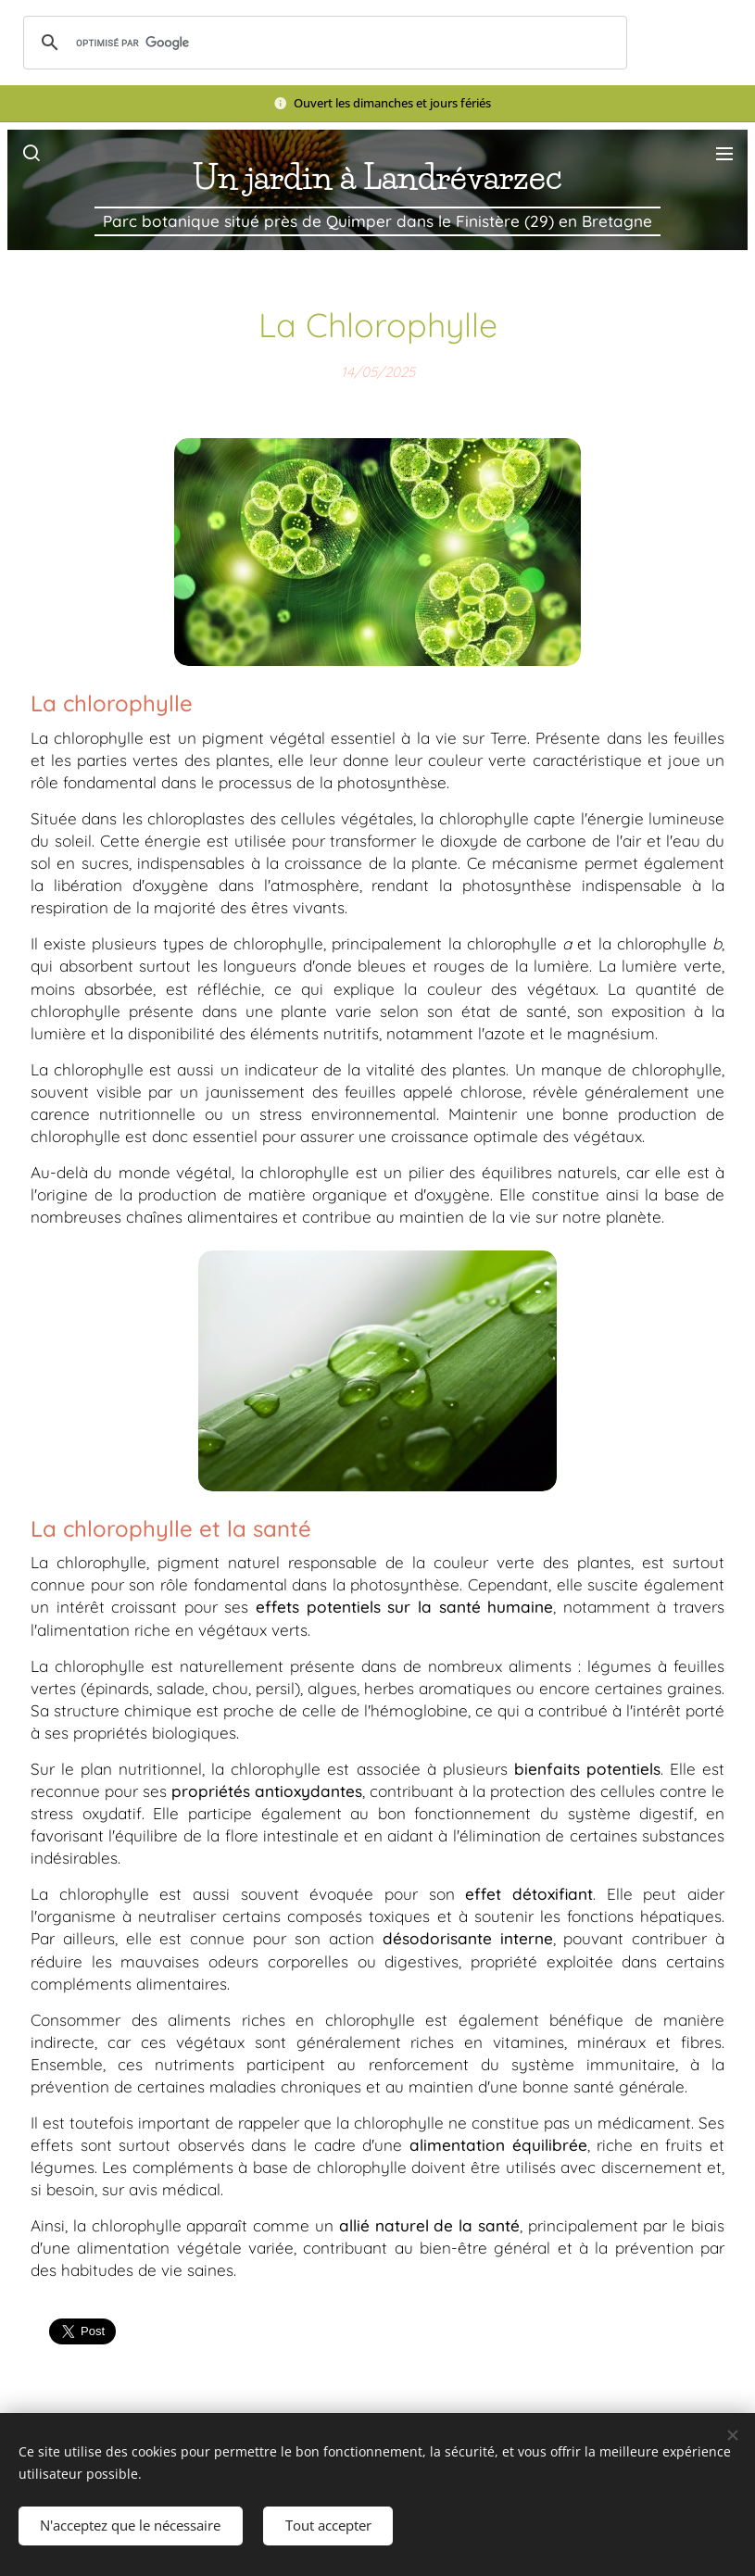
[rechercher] (322, 42)
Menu (724, 154)
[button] (30, 153)
